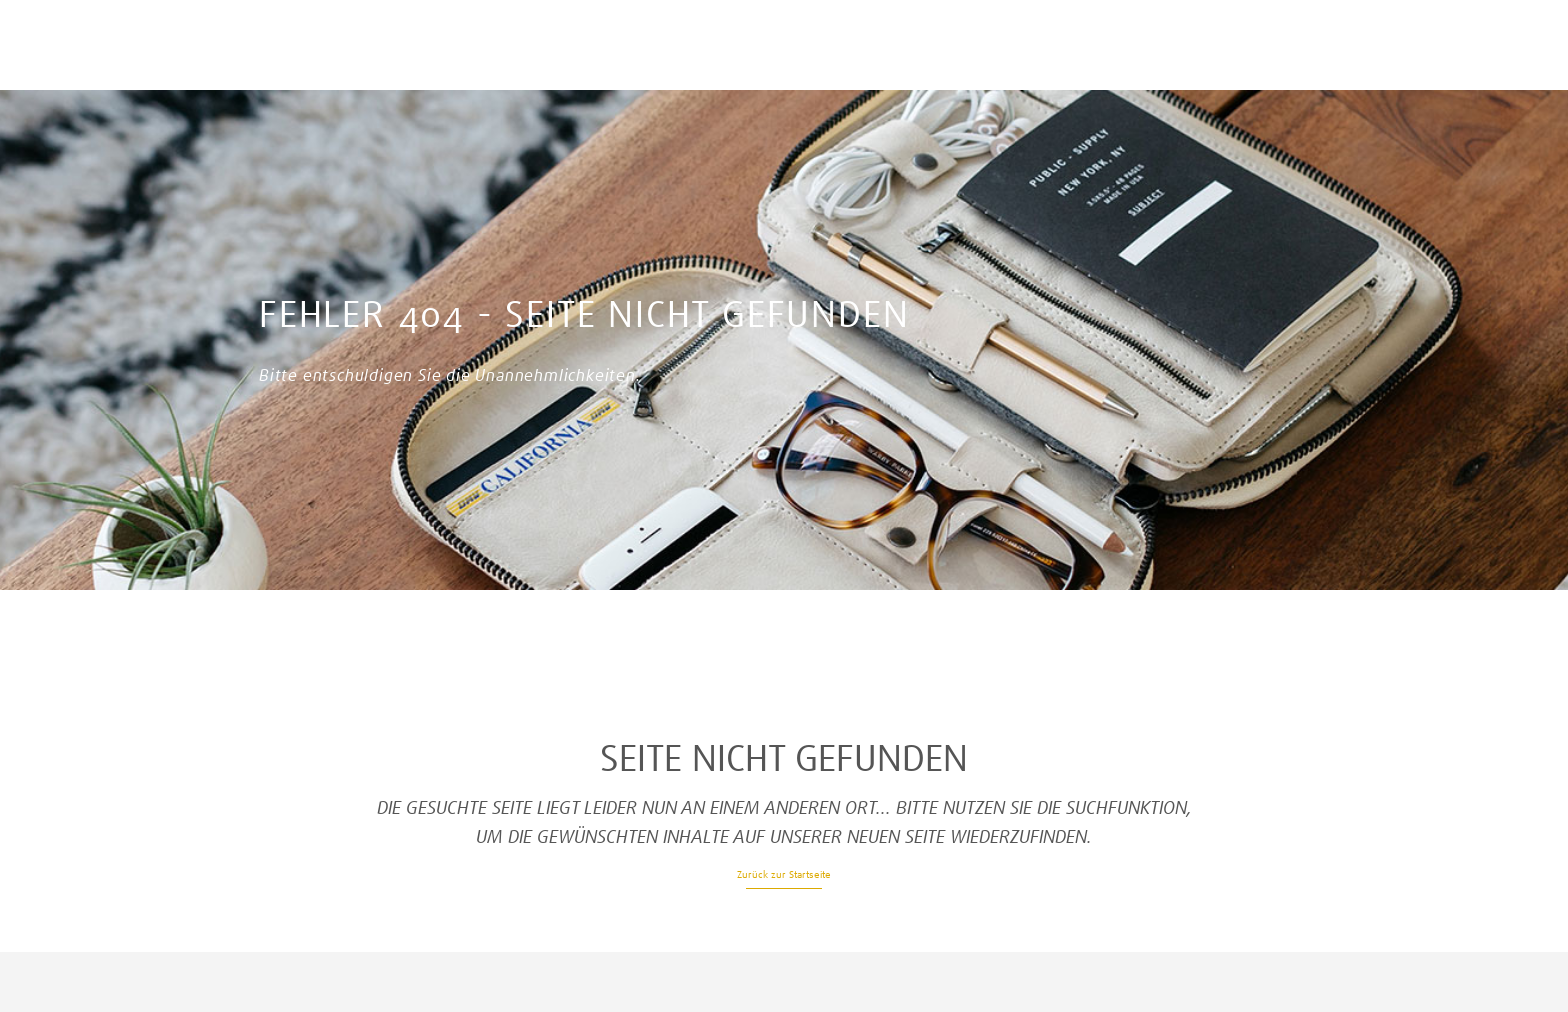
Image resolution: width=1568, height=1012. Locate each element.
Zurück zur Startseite (784, 874)
